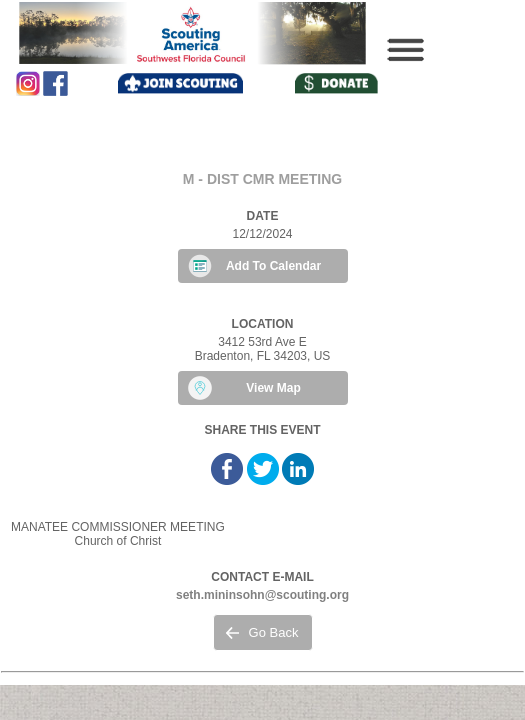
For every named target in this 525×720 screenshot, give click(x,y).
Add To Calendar (273, 266)
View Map (273, 388)
